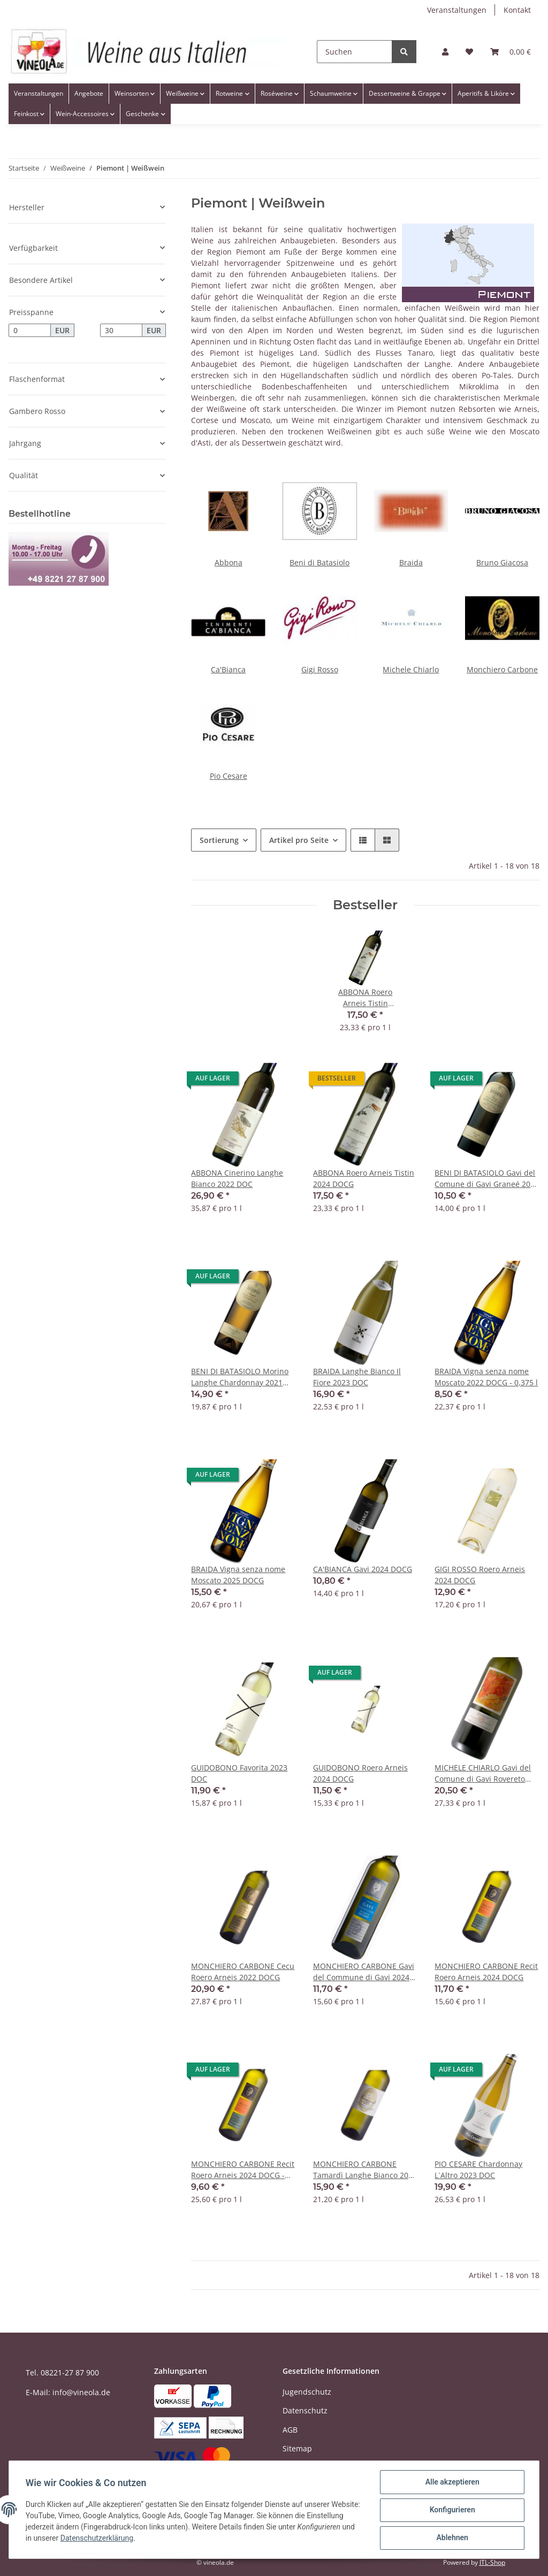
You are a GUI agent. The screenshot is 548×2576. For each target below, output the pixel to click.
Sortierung (219, 840)
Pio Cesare (228, 776)
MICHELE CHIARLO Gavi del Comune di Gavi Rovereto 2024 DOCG (483, 1773)
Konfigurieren (451, 2510)
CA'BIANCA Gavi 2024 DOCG (362, 1569)
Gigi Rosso (319, 669)
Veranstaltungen (456, 10)
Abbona (228, 562)
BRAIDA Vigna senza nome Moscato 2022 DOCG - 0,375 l (486, 1376)
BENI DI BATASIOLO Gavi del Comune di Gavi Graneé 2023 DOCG (487, 1179)
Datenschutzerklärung (156, 2538)
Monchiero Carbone (502, 669)
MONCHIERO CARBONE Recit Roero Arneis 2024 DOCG (486, 1971)
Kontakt (517, 10)
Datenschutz (305, 2410)
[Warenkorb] (510, 51)
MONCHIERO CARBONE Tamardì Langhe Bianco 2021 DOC (365, 2170)
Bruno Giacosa (502, 562)
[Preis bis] (121, 331)
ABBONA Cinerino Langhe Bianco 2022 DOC (237, 1178)
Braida (411, 562)
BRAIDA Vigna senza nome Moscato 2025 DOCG (238, 1574)
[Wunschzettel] (469, 51)
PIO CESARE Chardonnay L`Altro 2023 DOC (478, 2169)
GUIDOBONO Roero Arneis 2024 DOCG (360, 1773)
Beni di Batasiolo (319, 562)
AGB (290, 2430)
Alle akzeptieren (451, 2482)
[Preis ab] (30, 331)
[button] (445, 51)
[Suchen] (354, 51)
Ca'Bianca (228, 669)
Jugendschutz (307, 2392)
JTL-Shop (492, 2562)
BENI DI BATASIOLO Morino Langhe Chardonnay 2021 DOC (239, 1377)
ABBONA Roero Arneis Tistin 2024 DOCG (363, 1178)
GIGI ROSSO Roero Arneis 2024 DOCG (480, 1574)
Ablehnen (451, 2538)
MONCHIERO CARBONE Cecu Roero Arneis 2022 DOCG (242, 1971)
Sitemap (297, 2448)
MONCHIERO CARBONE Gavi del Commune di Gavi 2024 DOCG (363, 1972)
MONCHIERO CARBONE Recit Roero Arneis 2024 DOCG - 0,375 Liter (242, 2170)
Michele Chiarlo (411, 669)
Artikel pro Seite (299, 840)
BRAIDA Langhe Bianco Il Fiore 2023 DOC (357, 1376)
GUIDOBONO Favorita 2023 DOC (239, 1773)
